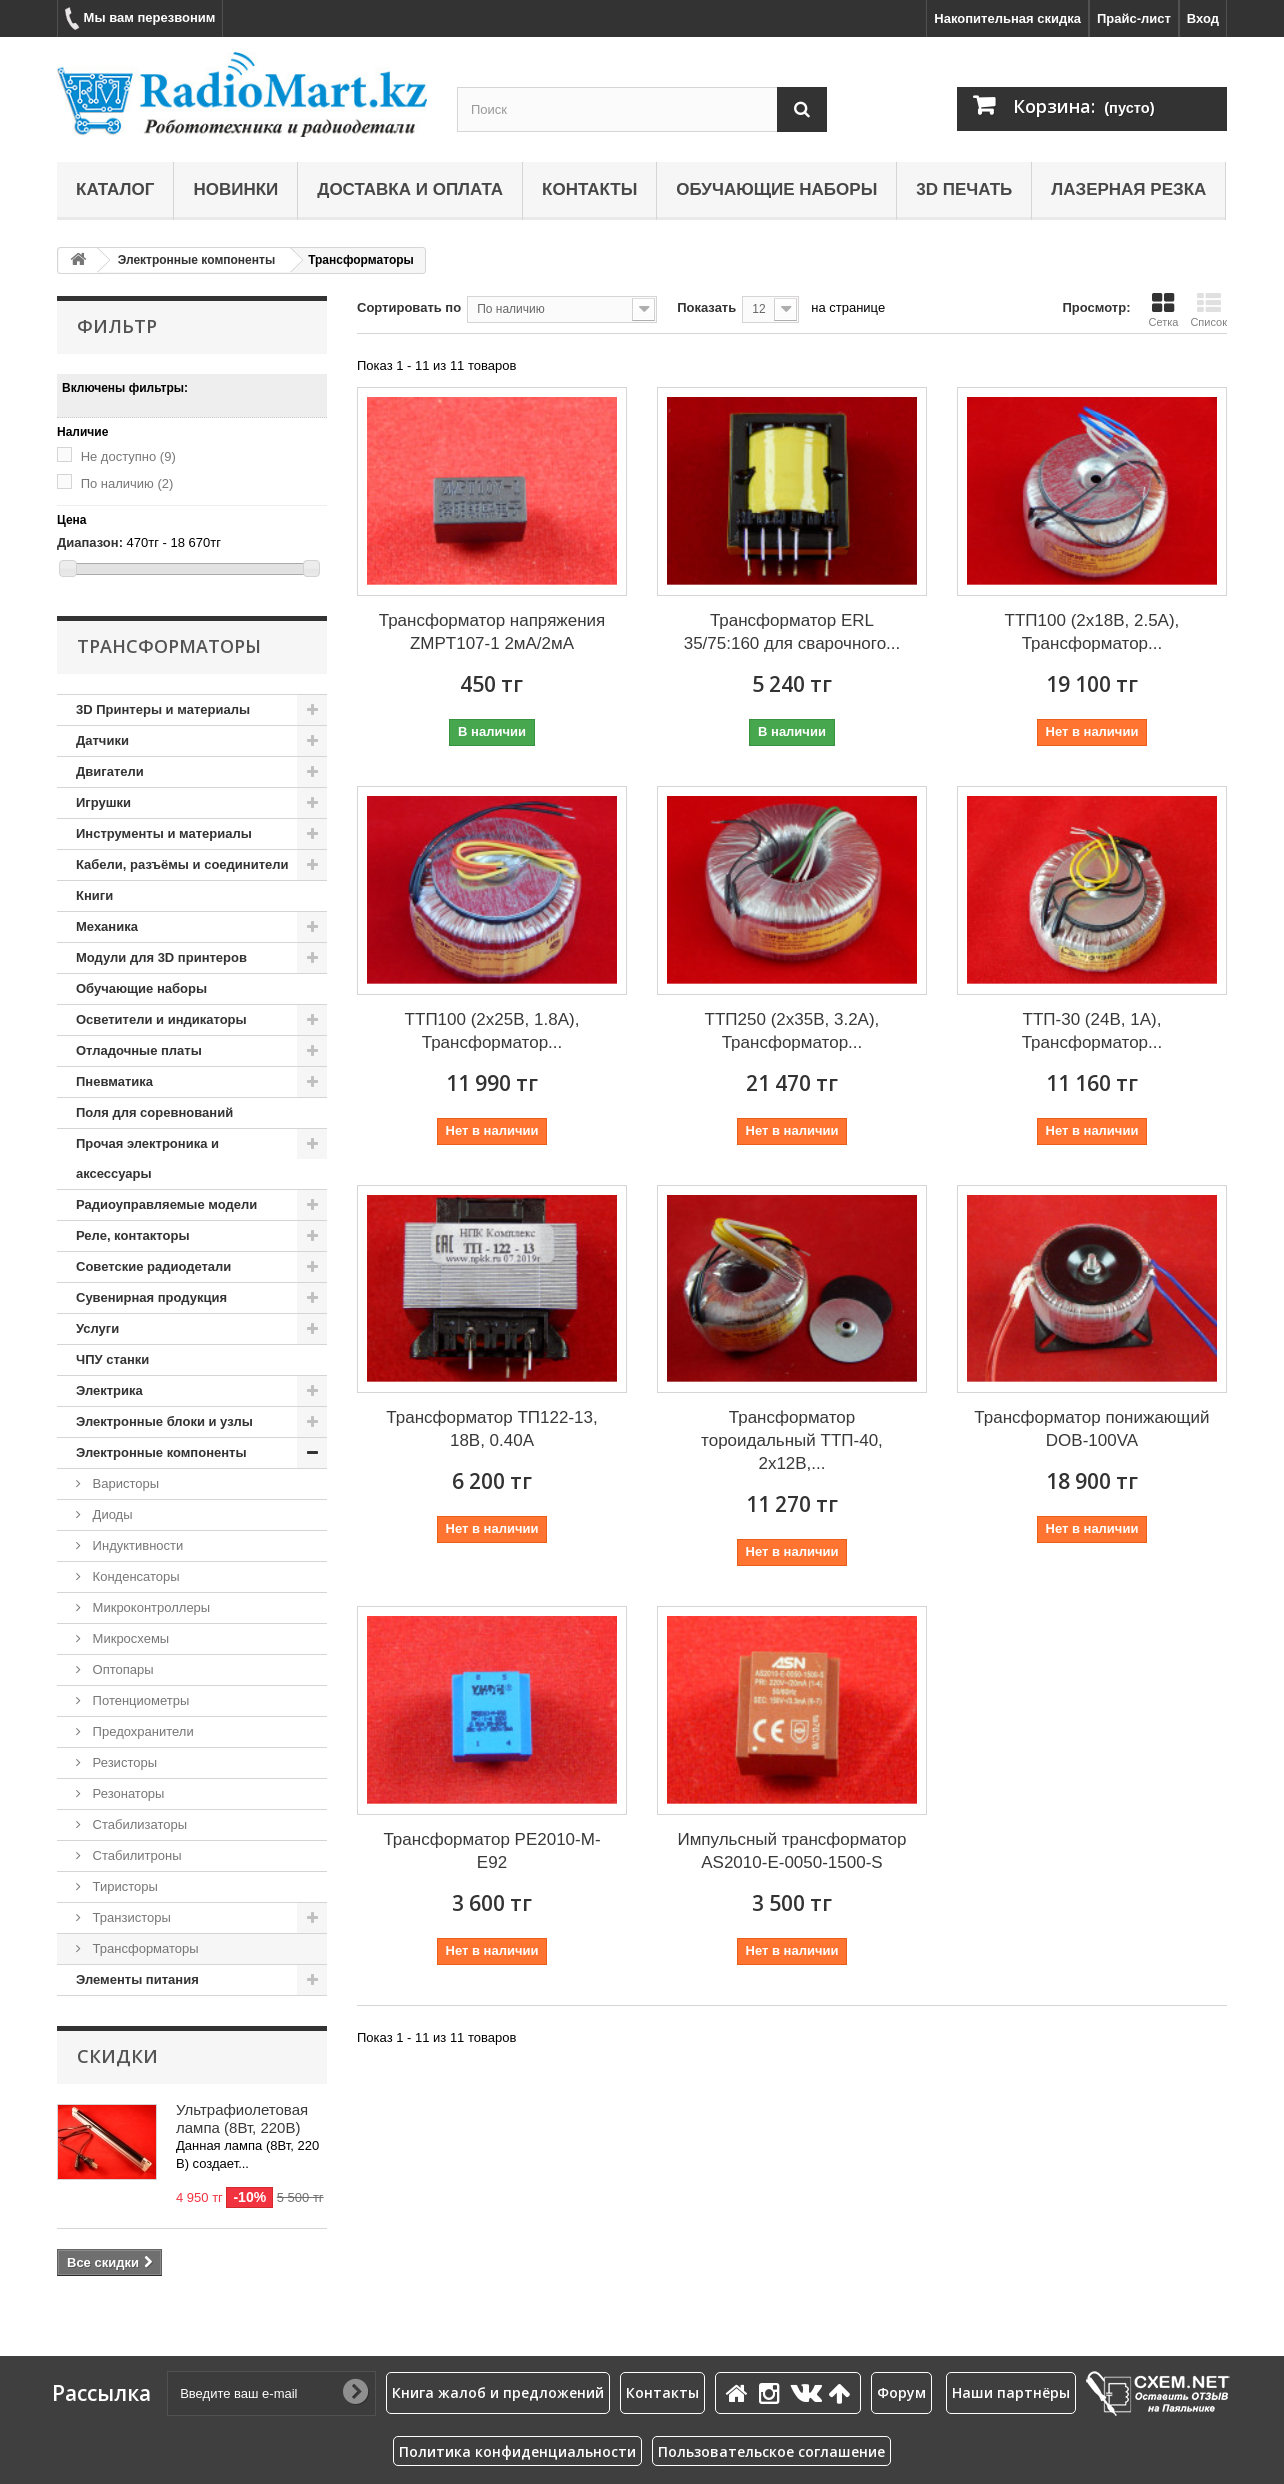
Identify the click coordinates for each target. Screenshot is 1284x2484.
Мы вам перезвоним (140, 18)
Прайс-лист (1134, 18)
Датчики (102, 740)
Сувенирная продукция (151, 1297)
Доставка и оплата (410, 189)
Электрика (109, 1390)
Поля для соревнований (154, 1112)
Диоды (111, 1514)
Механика (107, 926)
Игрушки (103, 802)
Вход (1203, 18)
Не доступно (128, 456)
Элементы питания (137, 1979)
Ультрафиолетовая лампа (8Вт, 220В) (242, 2118)
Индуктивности (136, 1545)
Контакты (589, 189)
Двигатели (110, 771)
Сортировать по (409, 307)
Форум (901, 2392)
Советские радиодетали (153, 1266)
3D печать (964, 189)
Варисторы (124, 1483)
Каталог (115, 189)
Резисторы (123, 1762)
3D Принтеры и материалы (163, 709)
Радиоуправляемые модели (166, 1204)
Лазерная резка (1128, 189)
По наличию (127, 483)
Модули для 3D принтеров (161, 957)
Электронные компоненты (196, 260)
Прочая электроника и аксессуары (147, 1158)
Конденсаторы (134, 1576)
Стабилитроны (135, 1855)
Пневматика (114, 1081)
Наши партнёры (1011, 2392)
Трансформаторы (144, 1948)
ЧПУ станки (112, 1359)
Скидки (117, 2056)
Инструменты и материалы (164, 833)
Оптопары (121, 1669)
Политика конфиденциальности (517, 2451)
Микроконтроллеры (149, 1607)
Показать (706, 307)
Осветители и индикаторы (161, 1019)
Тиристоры (123, 1886)
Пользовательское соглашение (771, 2451)
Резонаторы (126, 1793)
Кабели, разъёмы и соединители (182, 864)
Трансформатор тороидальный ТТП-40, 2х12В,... (792, 1440)
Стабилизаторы (138, 1824)
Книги (94, 895)
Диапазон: (90, 542)
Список (1208, 310)
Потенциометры (139, 1700)
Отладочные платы (139, 1050)
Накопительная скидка (1007, 18)
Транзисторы (130, 1917)
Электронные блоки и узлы (164, 1421)
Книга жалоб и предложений (498, 2392)
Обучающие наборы (776, 189)
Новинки (235, 189)
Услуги (97, 1328)
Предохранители (141, 1731)
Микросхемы (129, 1638)
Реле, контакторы (133, 1235)
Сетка (1163, 310)
